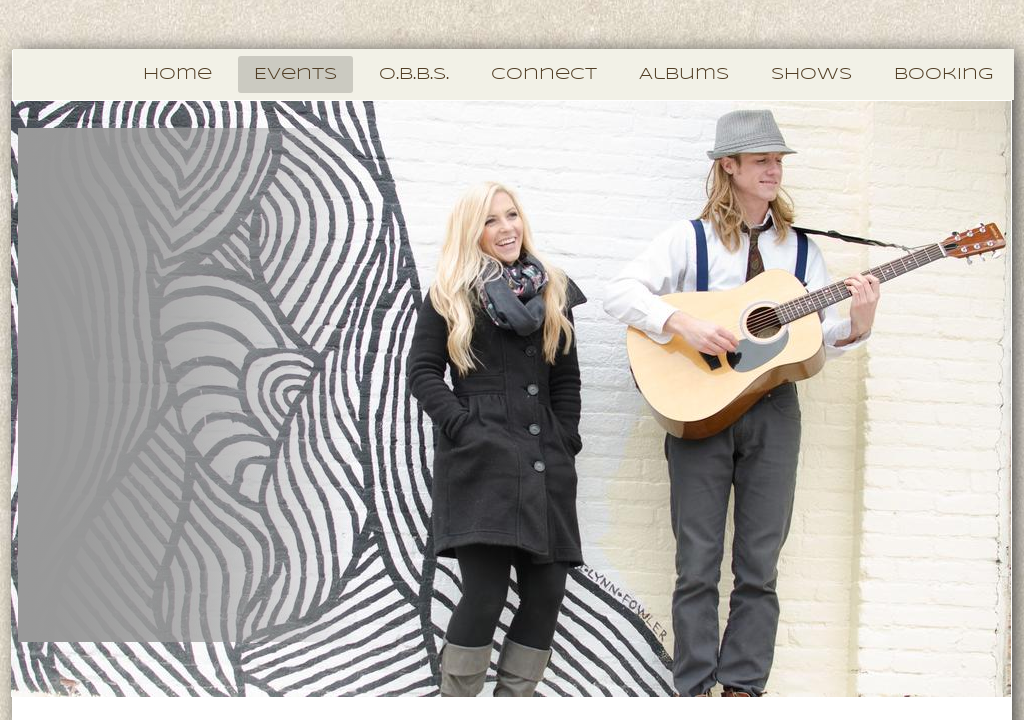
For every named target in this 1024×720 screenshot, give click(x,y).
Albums (684, 74)
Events (295, 74)
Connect (544, 74)
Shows (811, 74)
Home (177, 74)
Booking (943, 74)
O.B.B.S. (414, 74)
